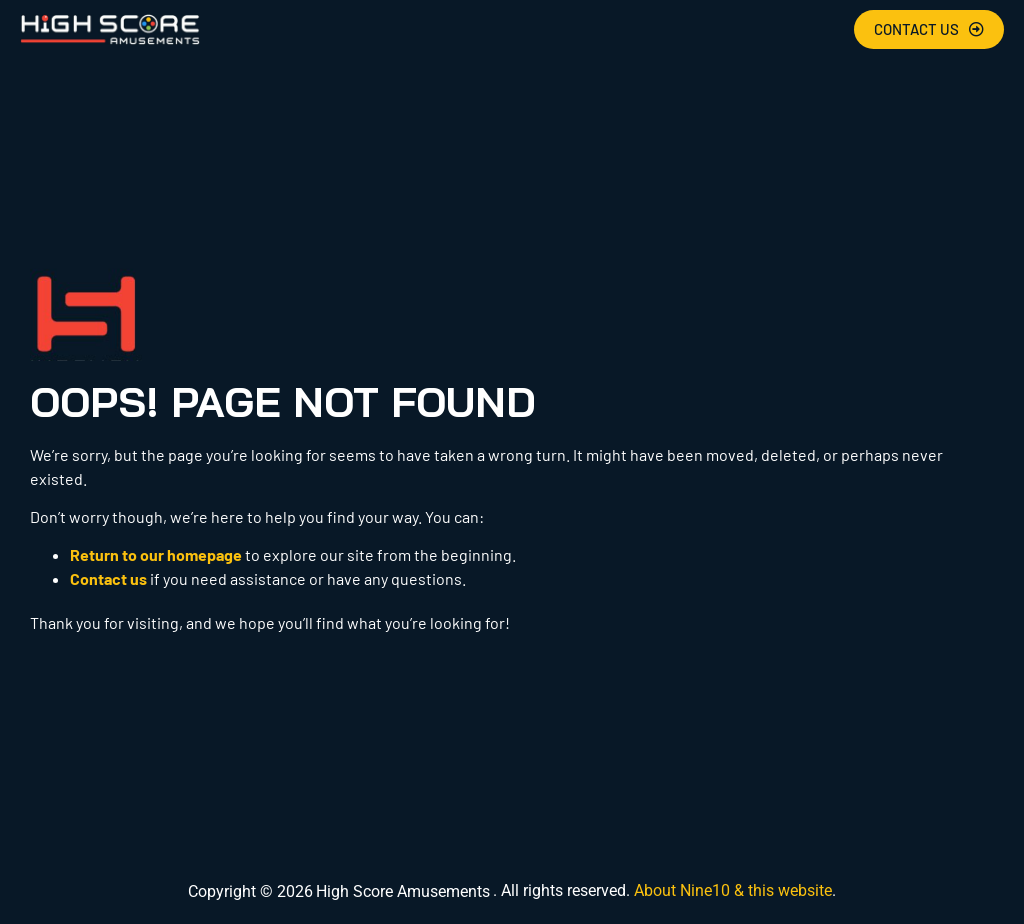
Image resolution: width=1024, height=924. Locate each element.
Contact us (108, 578)
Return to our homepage (156, 554)
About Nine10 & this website (733, 890)
